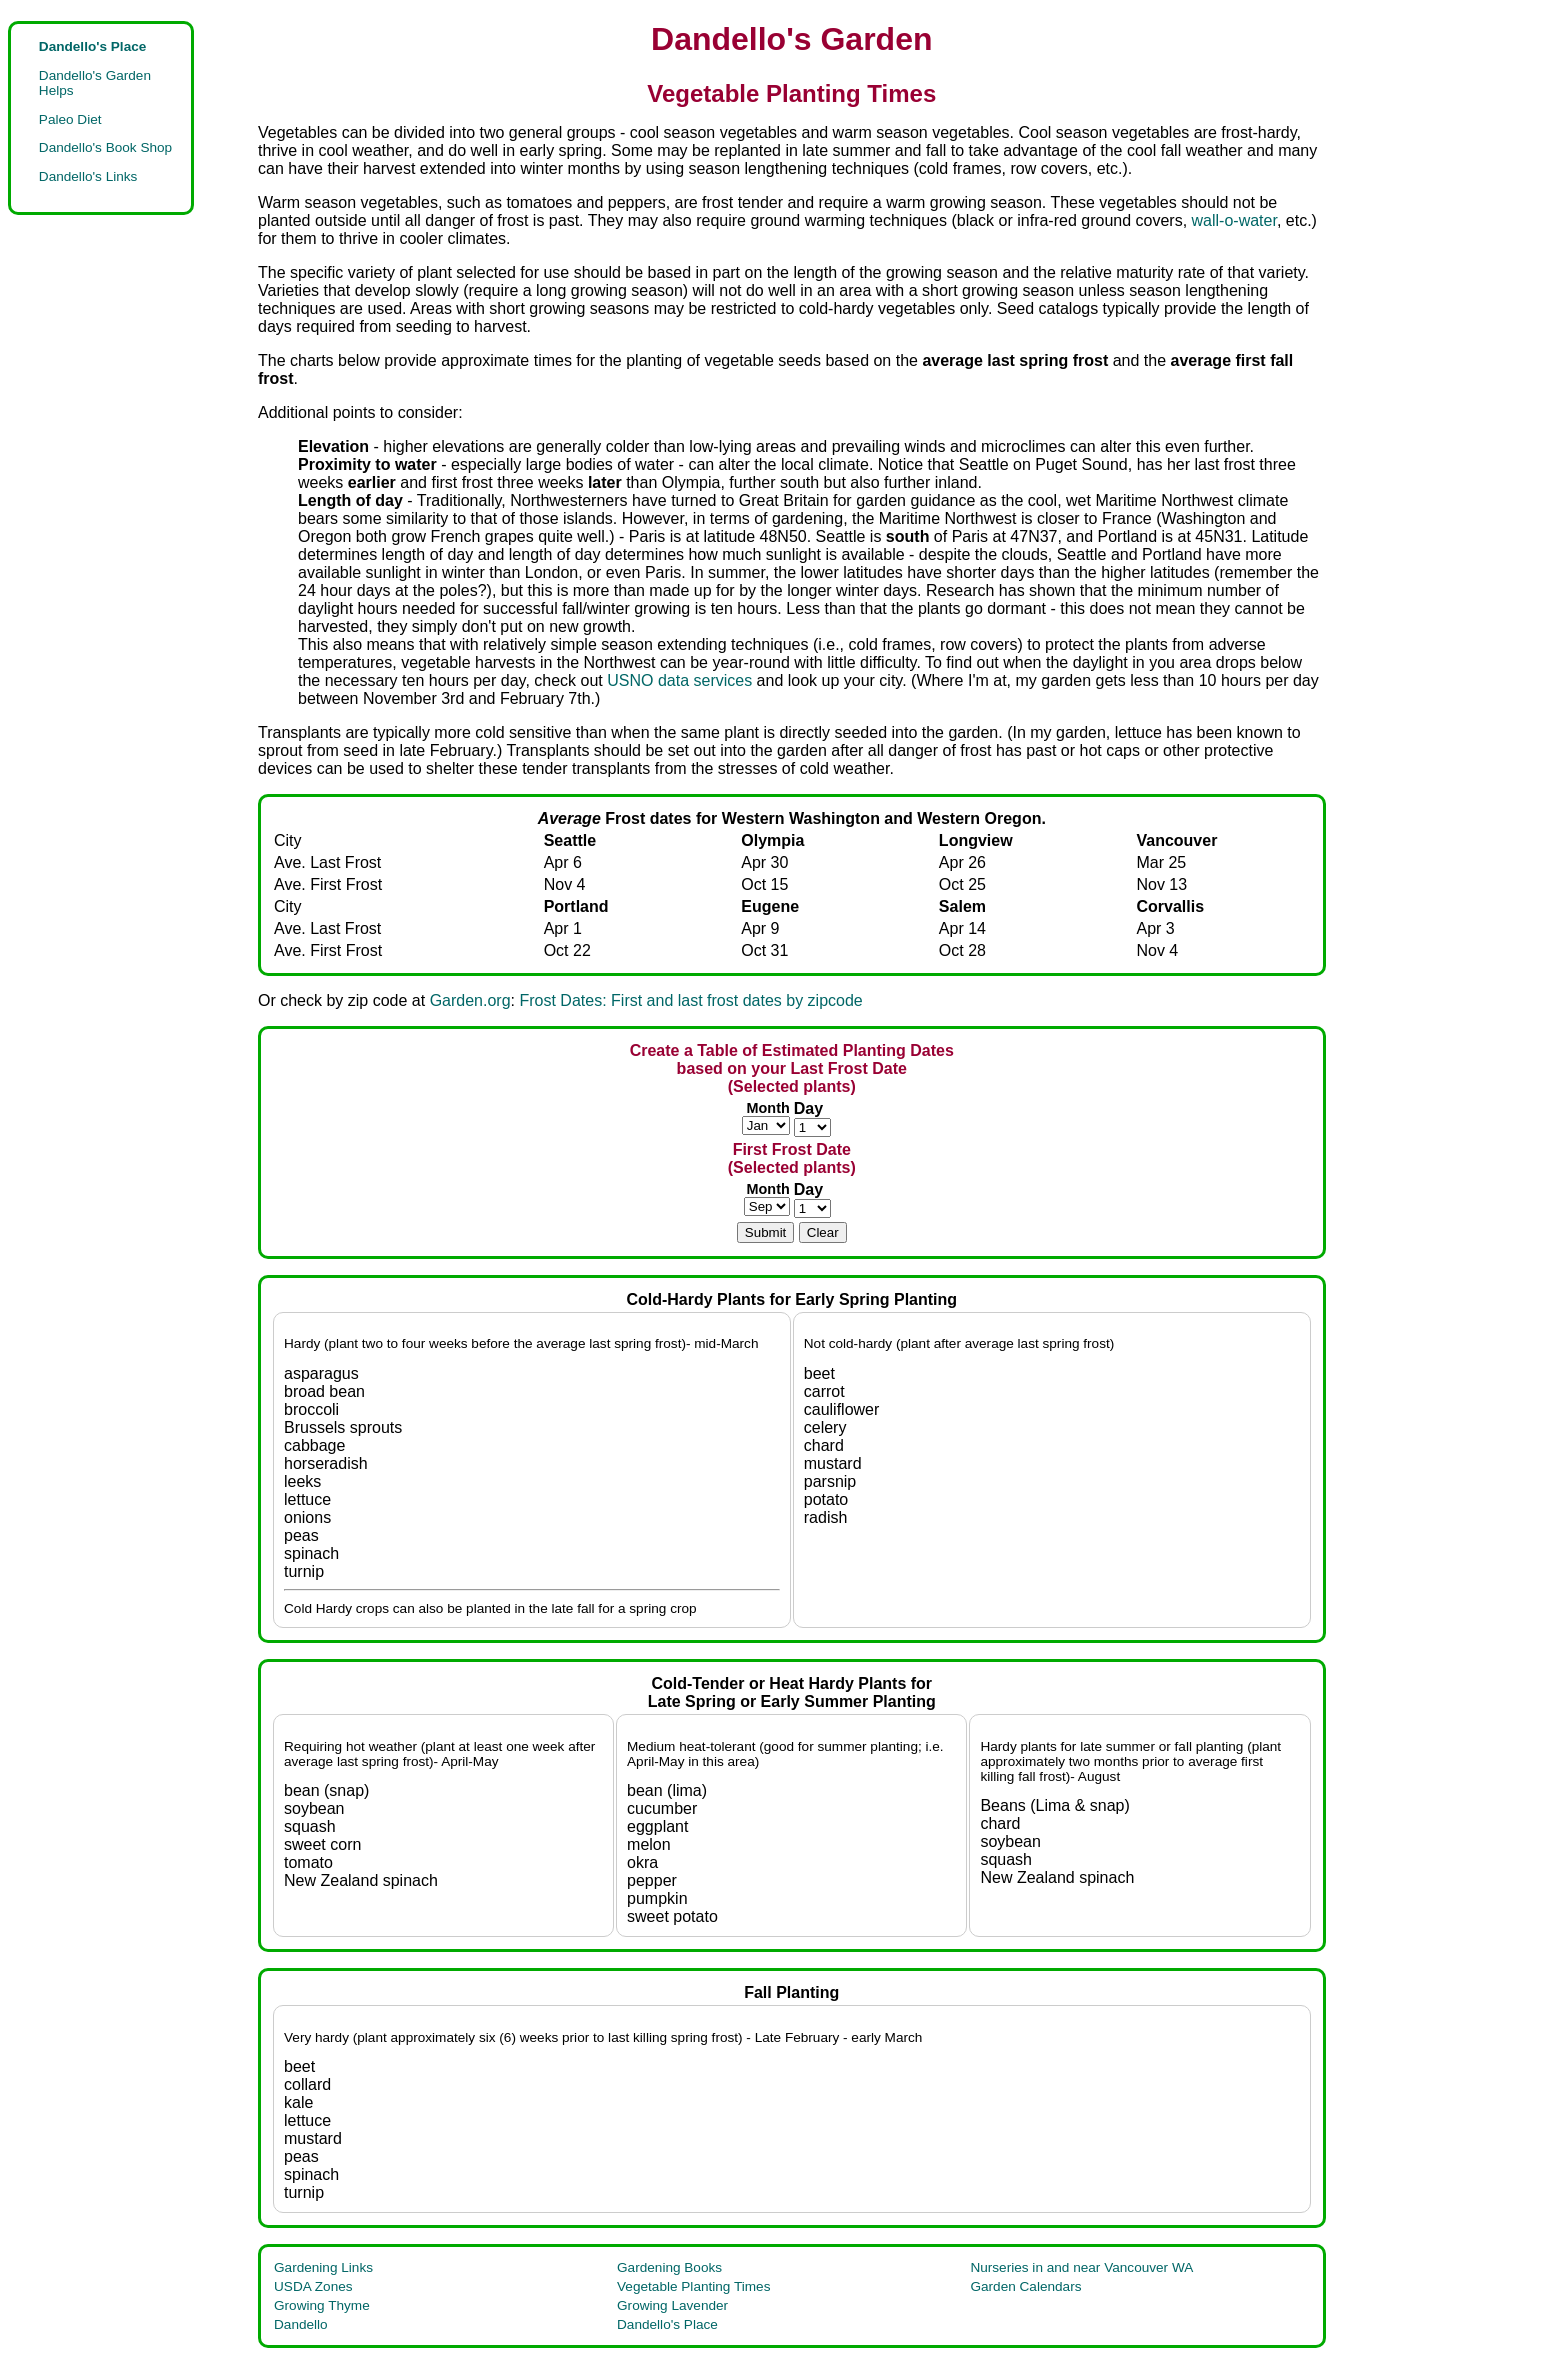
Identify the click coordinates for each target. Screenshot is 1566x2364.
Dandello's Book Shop (105, 147)
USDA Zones (313, 2286)
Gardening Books (669, 2267)
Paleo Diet (70, 119)
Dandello (301, 2324)
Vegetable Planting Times (693, 2286)
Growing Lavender (672, 2305)
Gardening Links (323, 2267)
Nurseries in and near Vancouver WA (1081, 2267)
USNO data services (679, 680)
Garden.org (470, 1000)
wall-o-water (1234, 220)
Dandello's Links (88, 176)
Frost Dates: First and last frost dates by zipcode (690, 1000)
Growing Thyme (322, 2305)
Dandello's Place (667, 2324)
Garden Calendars (1025, 2286)
